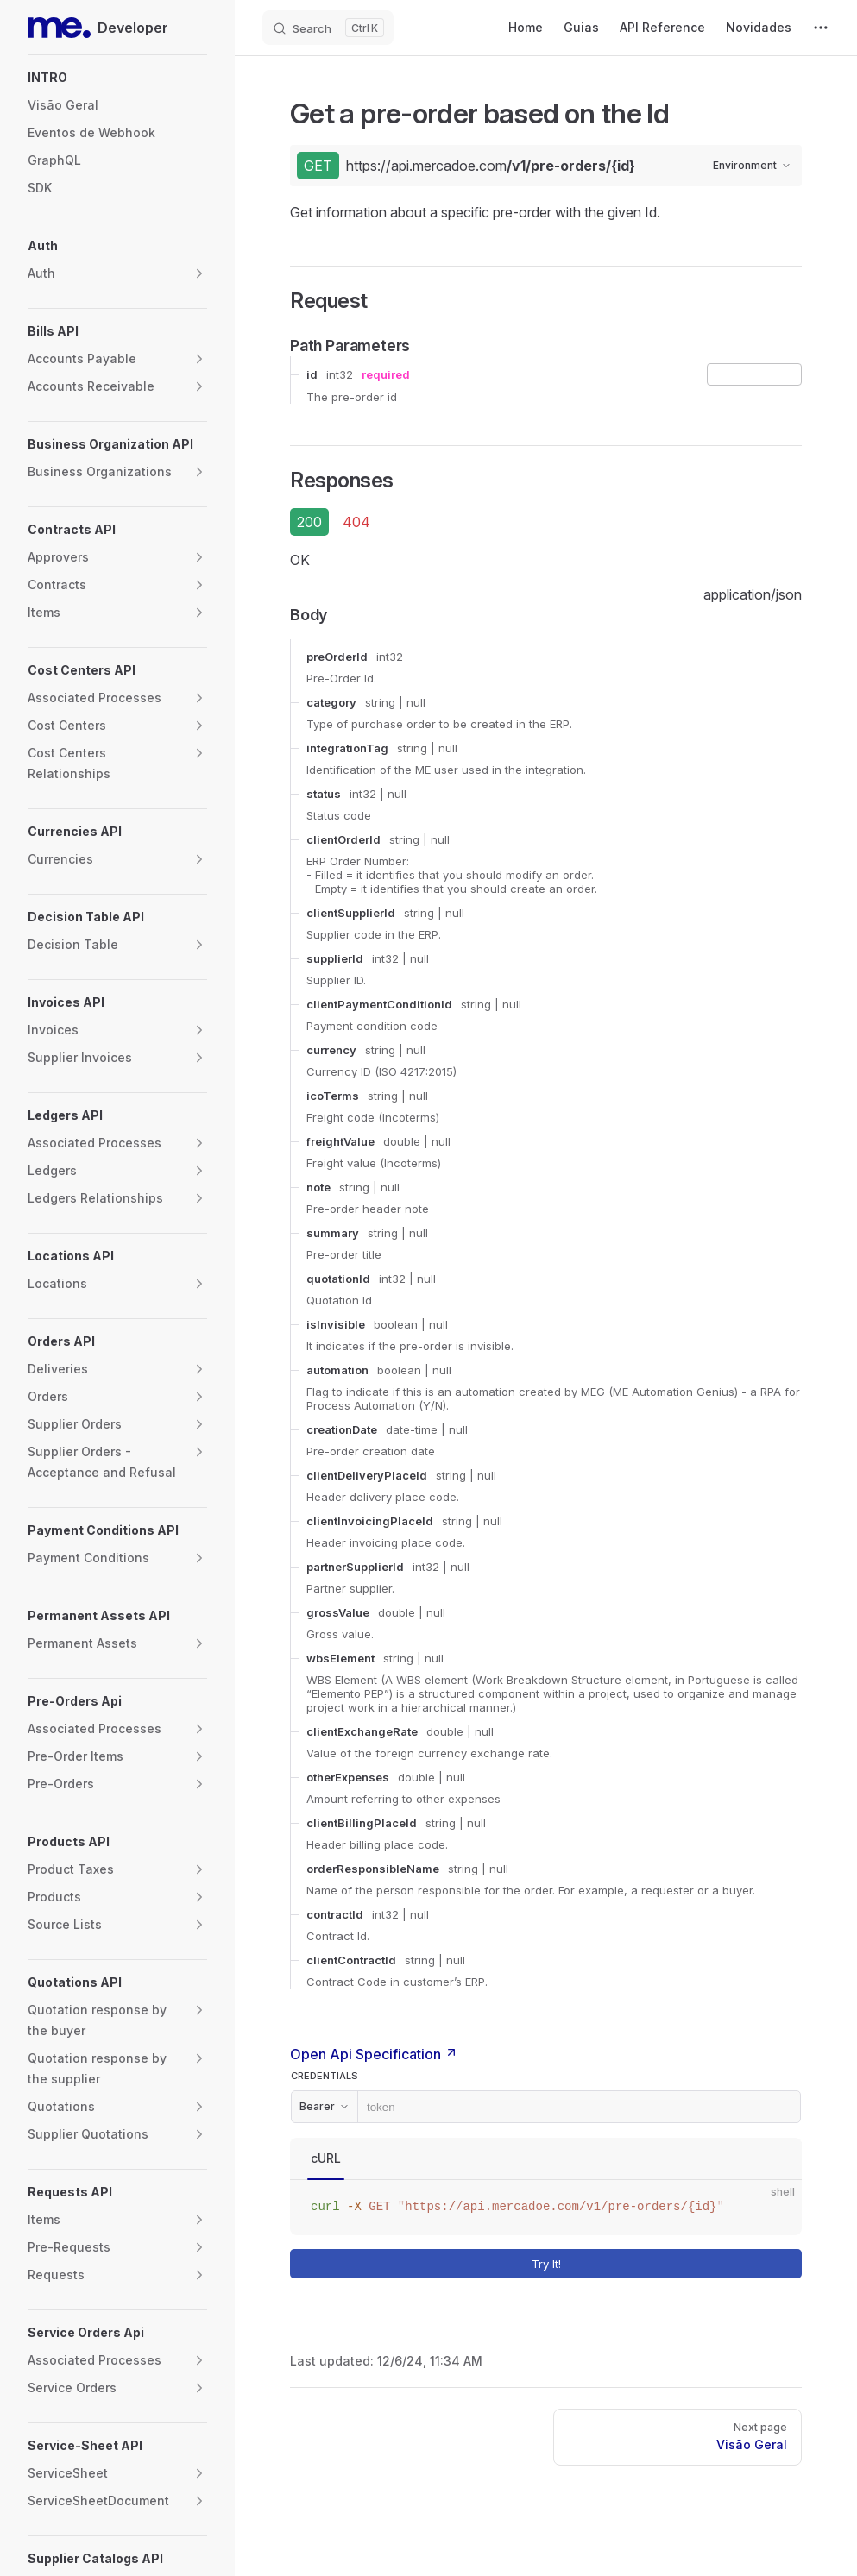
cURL (326, 2158)
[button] (117, 77)
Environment (752, 165)
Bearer (324, 2106)
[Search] (328, 27)
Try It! (663, 2264)
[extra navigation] (821, 27)
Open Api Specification (374, 2054)
